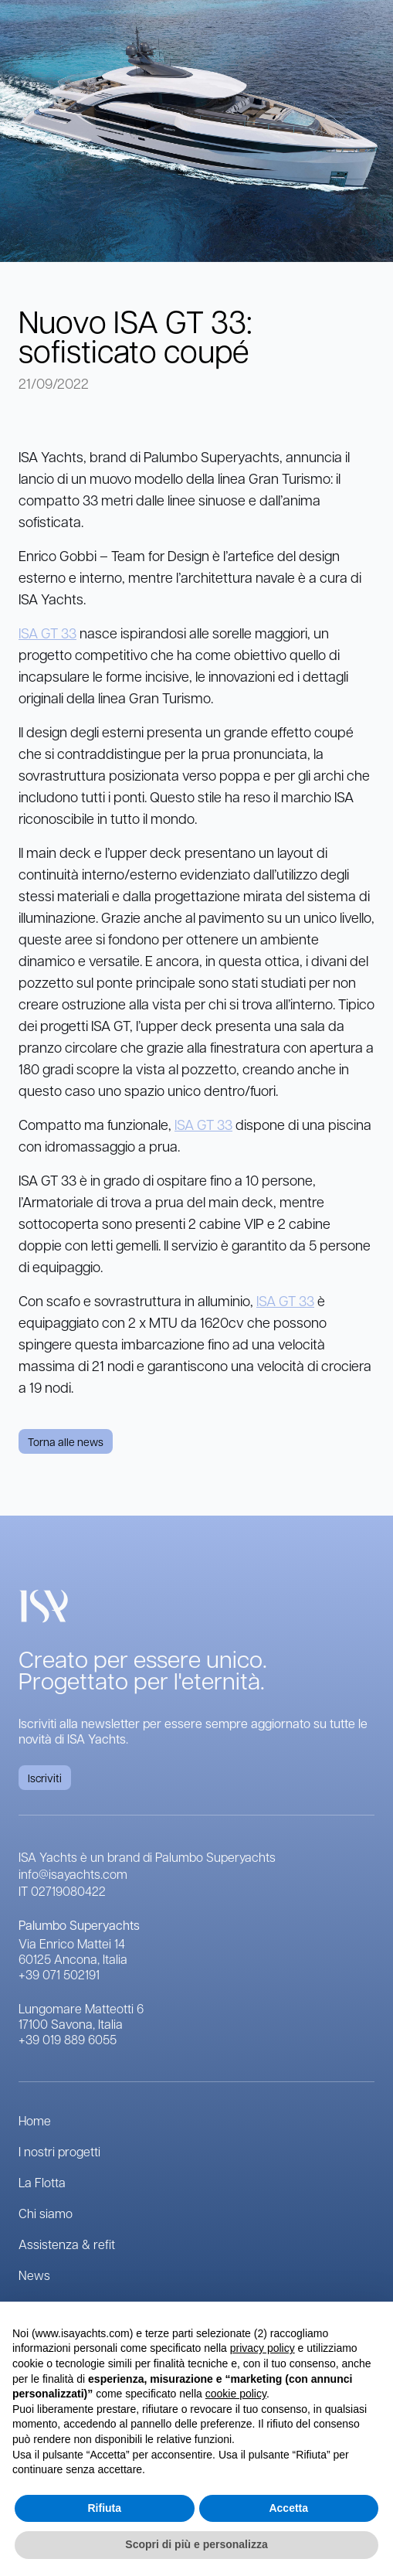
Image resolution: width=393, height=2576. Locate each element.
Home (35, 2120)
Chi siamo (46, 2213)
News (34, 2275)
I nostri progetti (59, 2151)
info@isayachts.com (73, 1874)
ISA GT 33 (47, 632)
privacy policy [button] (262, 2348)
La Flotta (42, 2182)
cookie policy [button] (235, 2393)
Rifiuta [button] (104, 2508)
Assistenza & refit (67, 2244)
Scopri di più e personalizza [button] (196, 2544)
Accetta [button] (288, 2508)
